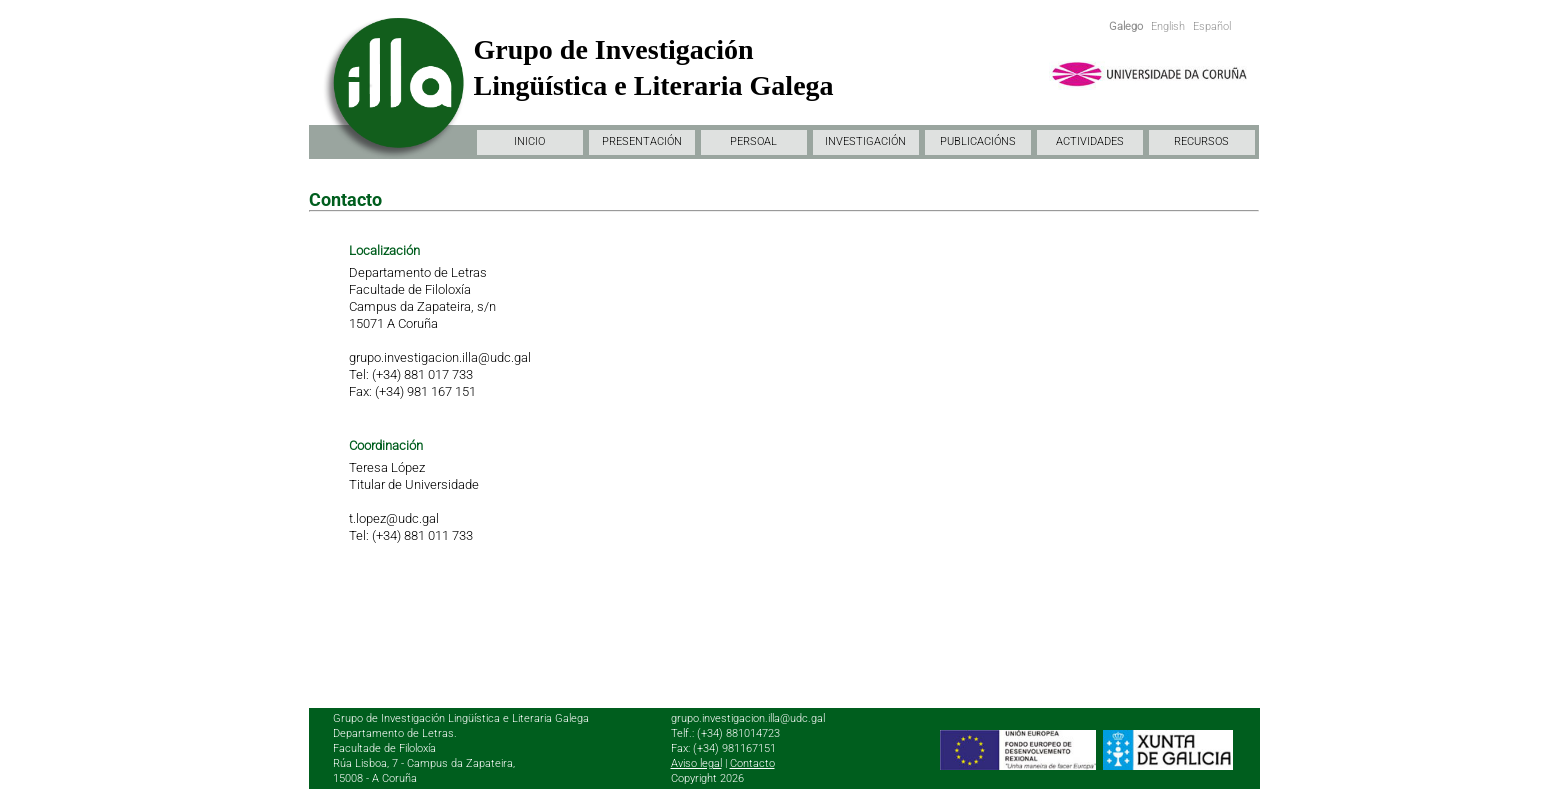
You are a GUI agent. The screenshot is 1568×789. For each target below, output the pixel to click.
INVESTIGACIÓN (865, 141)
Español (1212, 26)
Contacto (752, 763)
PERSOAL (753, 141)
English (1168, 26)
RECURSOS (1201, 141)
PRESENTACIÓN (642, 141)
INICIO (529, 141)
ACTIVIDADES (1090, 141)
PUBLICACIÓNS (978, 141)
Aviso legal (696, 763)
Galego (1126, 26)
